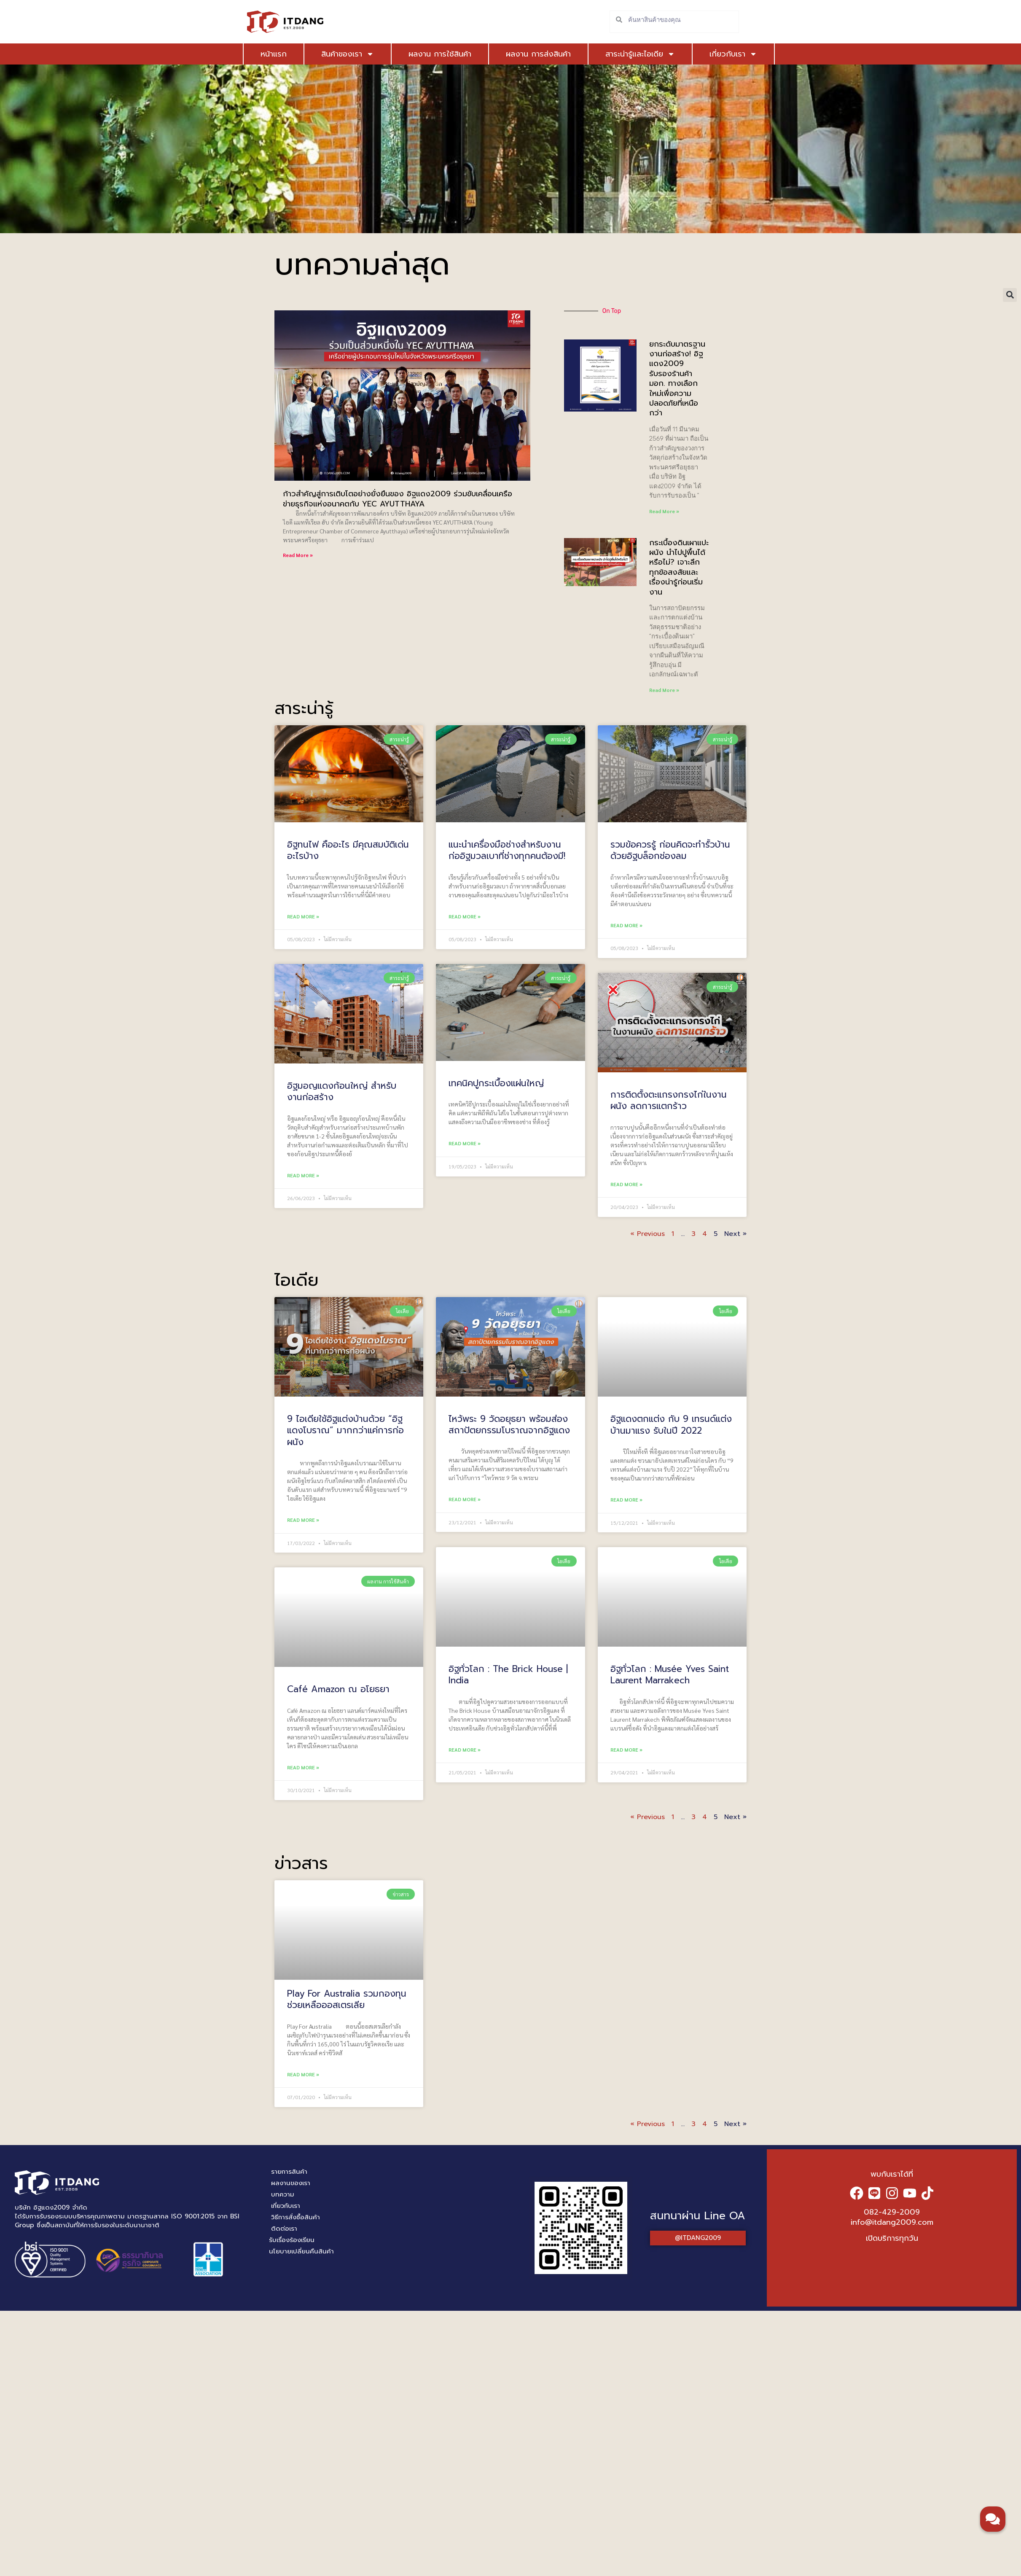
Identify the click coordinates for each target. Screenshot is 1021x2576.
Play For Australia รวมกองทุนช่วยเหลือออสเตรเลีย (346, 1999)
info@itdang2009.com (892, 2222)
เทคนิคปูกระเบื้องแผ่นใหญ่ (496, 1083)
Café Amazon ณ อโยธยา (338, 1689)
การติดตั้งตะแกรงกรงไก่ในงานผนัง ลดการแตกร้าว (668, 1100)
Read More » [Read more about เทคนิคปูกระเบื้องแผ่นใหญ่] (465, 1143)
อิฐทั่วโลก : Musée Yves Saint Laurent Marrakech (669, 1674)
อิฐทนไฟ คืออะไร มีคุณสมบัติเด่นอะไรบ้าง (348, 850)
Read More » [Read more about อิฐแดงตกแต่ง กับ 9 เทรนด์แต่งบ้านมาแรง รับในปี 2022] (626, 1499)
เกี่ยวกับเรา (733, 54)
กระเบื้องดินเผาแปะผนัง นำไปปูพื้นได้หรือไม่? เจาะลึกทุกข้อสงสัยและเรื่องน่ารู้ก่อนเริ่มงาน (679, 567)
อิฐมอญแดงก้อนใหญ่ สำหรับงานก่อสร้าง (341, 1091)
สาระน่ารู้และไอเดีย (640, 54)
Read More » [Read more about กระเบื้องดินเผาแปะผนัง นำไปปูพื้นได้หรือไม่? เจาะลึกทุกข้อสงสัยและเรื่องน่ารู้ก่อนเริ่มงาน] (664, 689)
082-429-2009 (892, 2212)
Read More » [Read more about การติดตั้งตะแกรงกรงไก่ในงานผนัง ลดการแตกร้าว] (626, 1184)
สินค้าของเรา (347, 54)
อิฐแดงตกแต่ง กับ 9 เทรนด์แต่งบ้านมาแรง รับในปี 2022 (671, 1424)
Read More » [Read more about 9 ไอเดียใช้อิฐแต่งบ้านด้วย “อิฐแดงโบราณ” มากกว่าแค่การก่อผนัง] (303, 1519)
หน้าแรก (274, 54)
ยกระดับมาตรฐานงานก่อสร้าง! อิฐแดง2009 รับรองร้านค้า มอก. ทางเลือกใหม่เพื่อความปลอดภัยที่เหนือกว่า (677, 378)
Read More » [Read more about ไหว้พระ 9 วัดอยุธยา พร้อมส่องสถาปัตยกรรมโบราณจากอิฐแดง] (465, 1499)
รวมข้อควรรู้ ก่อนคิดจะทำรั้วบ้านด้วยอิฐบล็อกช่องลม (670, 850)
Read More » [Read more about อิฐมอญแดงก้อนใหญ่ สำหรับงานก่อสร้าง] (303, 1175)
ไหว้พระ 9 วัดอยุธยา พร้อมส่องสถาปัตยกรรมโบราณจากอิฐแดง (509, 1424)
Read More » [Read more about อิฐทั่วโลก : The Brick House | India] (465, 1749)
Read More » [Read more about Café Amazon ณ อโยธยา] (303, 1767)
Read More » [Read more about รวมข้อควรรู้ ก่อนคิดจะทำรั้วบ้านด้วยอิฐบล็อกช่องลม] (626, 925)
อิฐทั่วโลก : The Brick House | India (508, 1674)
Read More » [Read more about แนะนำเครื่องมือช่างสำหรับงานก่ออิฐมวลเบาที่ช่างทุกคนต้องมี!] (465, 916)
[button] (1010, 295)
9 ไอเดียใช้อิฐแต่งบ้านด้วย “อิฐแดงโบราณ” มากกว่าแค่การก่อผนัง (345, 1430)
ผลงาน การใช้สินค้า (439, 54)
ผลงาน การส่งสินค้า (538, 54)
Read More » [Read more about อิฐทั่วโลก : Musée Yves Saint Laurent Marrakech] (626, 1749)
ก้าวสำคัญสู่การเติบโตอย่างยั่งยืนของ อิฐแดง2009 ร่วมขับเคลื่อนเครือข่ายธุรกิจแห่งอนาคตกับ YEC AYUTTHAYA (397, 498)
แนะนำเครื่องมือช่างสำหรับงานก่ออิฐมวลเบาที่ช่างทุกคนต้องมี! (507, 850)
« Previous (647, 1234)
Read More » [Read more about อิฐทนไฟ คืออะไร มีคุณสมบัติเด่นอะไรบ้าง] (303, 916)
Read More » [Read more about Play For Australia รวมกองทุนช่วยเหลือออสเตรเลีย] (303, 2074)
